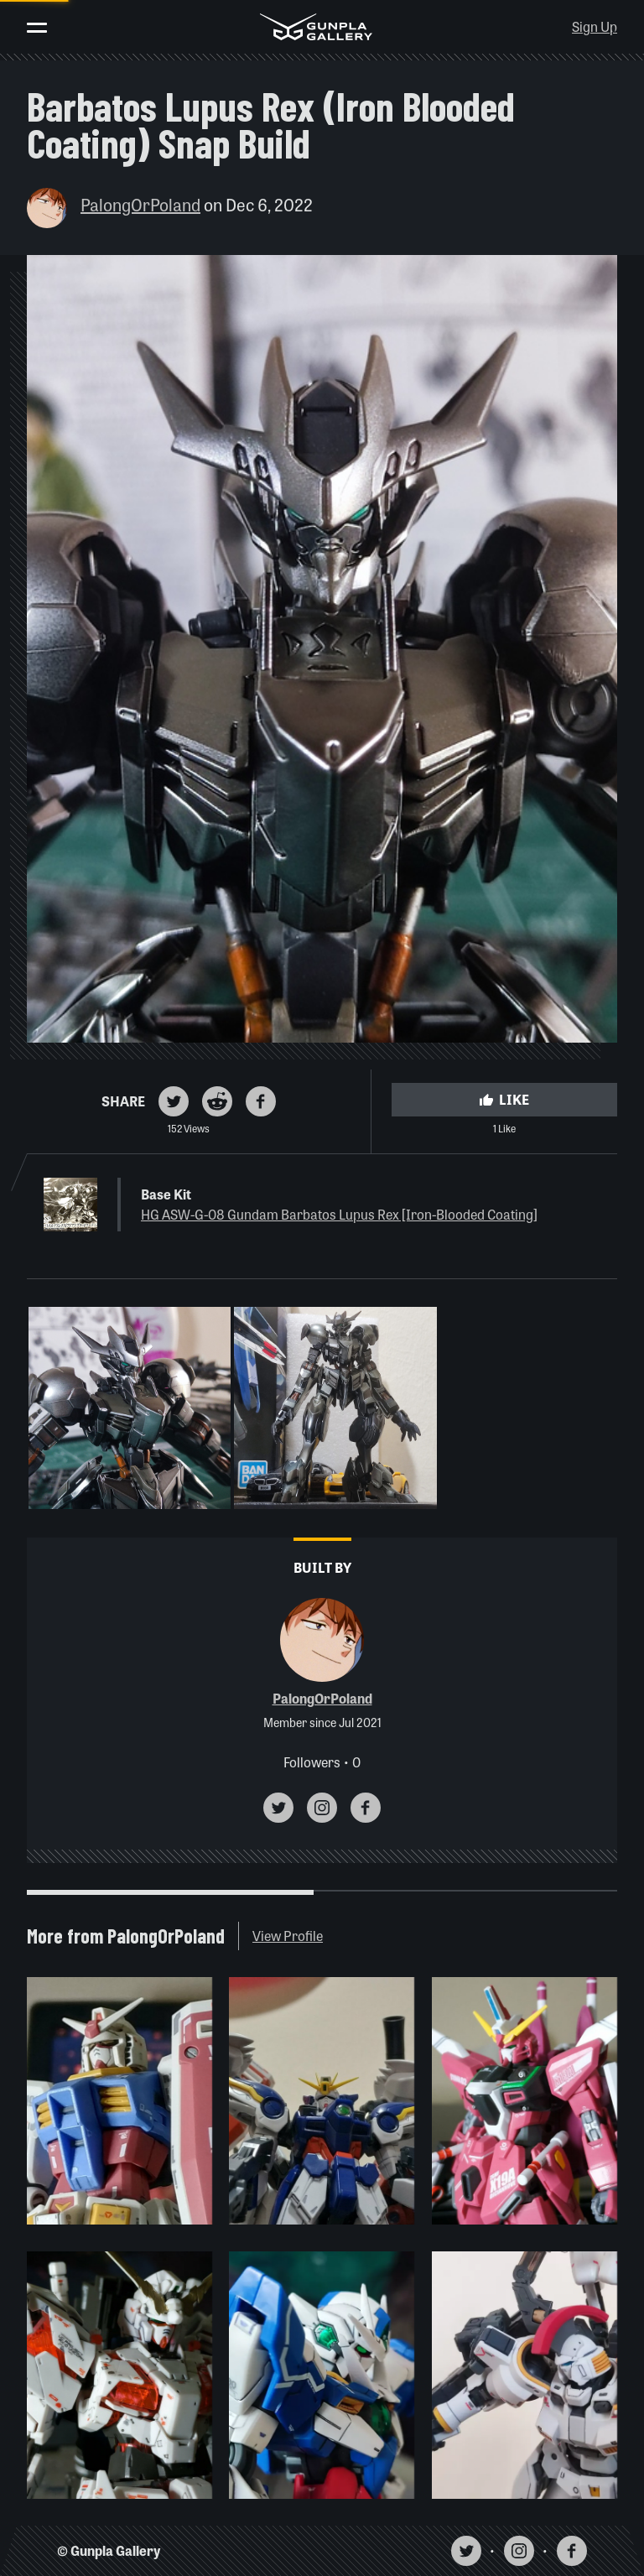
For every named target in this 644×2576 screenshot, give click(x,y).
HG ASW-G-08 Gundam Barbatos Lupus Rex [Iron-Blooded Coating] (339, 1214)
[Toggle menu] (37, 28)
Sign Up (594, 26)
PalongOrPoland (140, 204)
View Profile (287, 1935)
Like (504, 1099)
